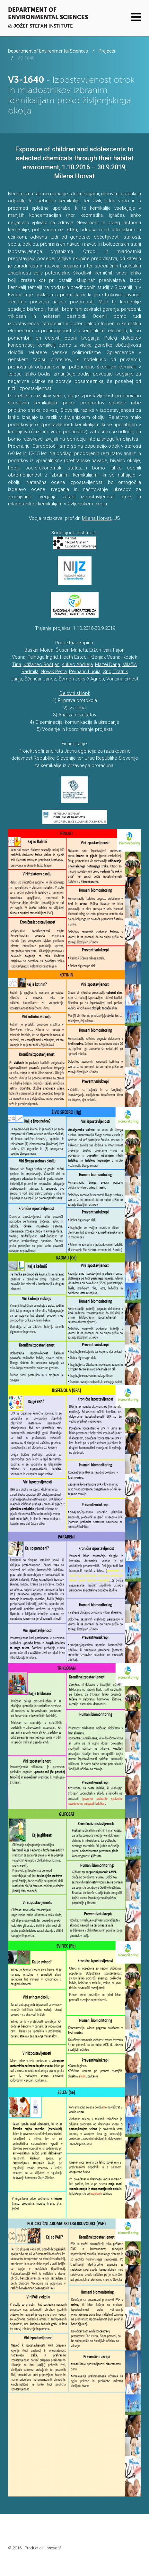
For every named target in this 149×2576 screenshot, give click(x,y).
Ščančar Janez (40, 679)
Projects (107, 51)
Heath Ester (72, 657)
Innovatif (53, 2548)
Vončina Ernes (121, 679)
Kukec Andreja (77, 664)
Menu (136, 17)
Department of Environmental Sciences (48, 13)
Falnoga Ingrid (43, 657)
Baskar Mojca (38, 650)
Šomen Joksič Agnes (81, 679)
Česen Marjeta (71, 650)
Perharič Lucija (85, 671)
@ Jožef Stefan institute (40, 26)
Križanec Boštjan (41, 664)
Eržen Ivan (100, 650)
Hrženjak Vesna (103, 657)
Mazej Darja (107, 664)
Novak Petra (54, 671)
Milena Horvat (96, 518)
